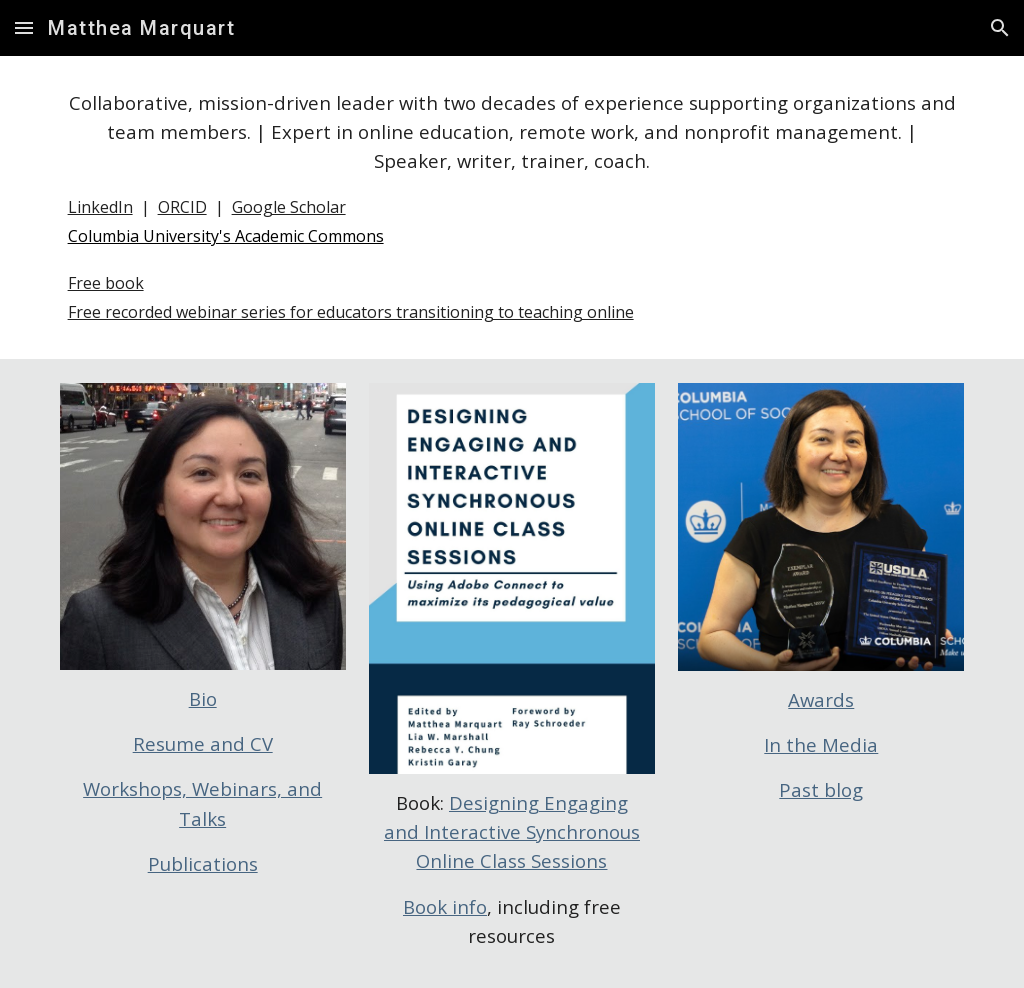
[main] (512, 207)
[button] (24, 27)
